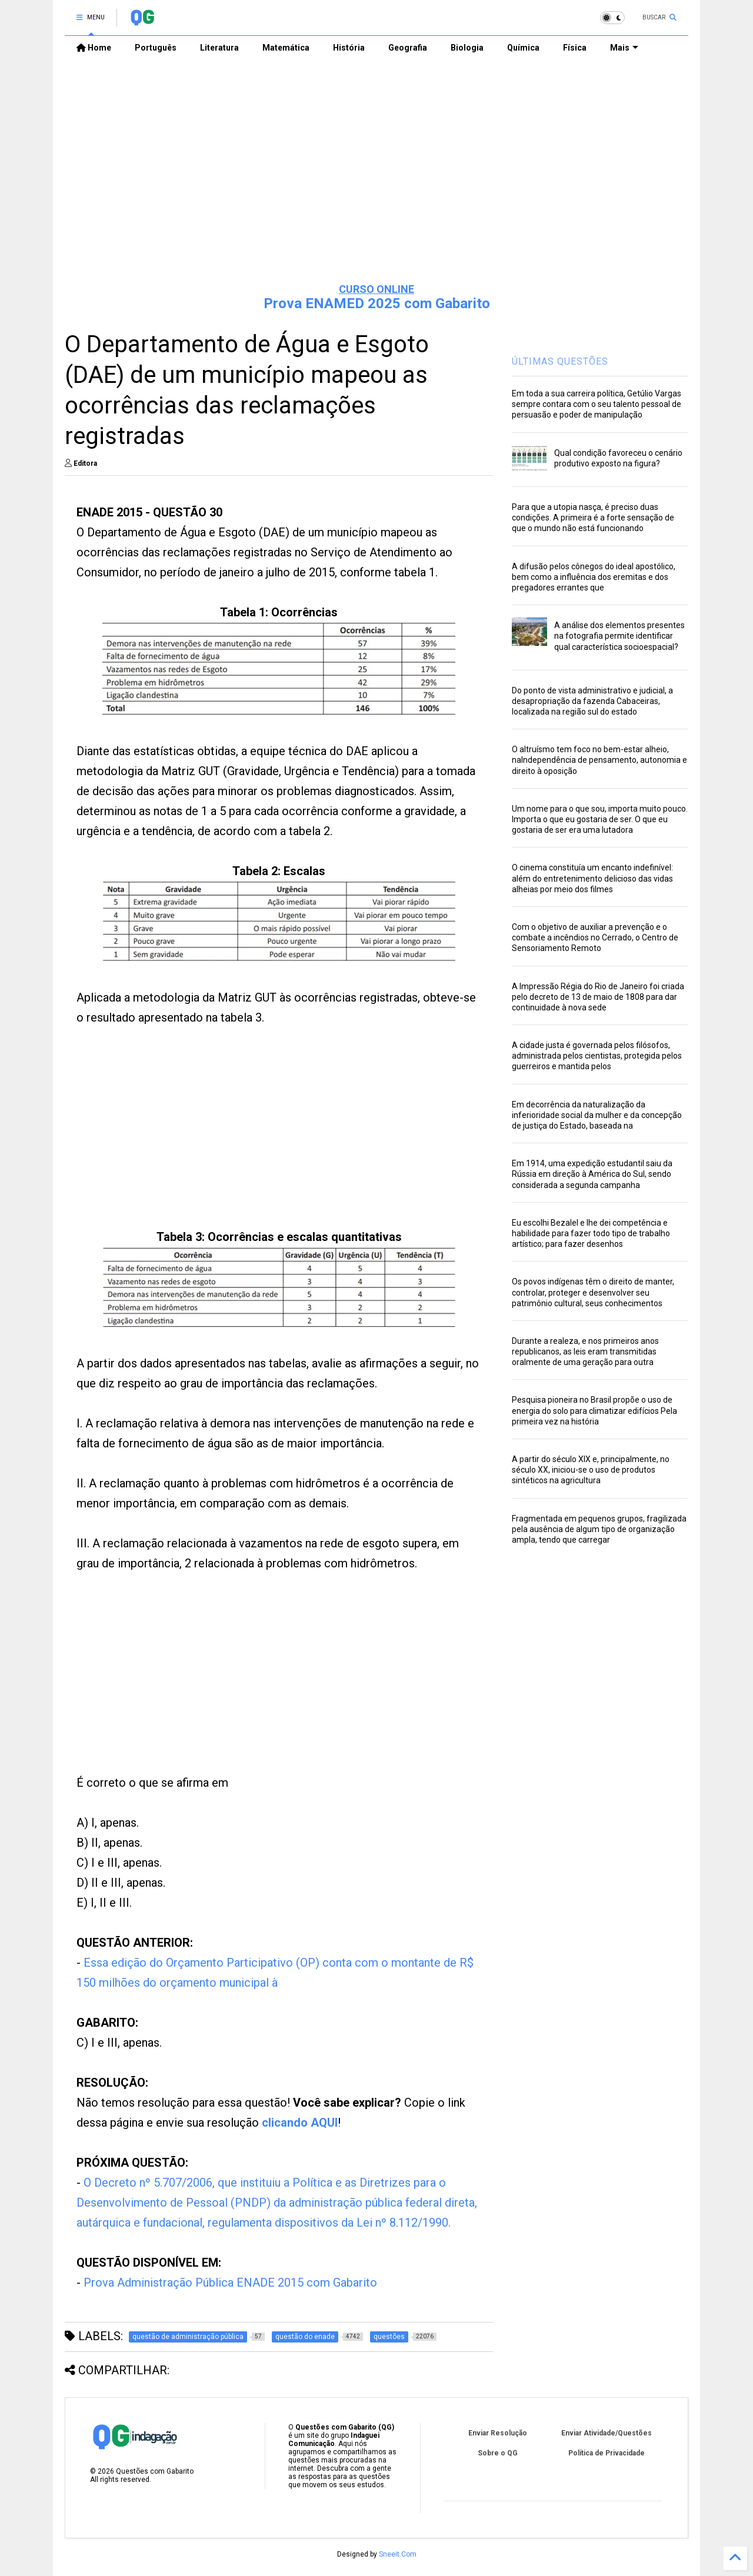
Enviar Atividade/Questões (606, 2433)
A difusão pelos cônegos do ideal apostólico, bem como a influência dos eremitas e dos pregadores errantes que (593, 577)
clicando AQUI (300, 2122)
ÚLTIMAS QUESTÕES (560, 361)
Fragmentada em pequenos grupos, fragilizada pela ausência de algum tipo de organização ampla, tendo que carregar (599, 1529)
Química (523, 47)
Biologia (467, 47)
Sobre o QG (498, 2453)
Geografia (407, 47)
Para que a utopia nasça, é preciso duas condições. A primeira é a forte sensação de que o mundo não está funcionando (593, 517)
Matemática (285, 47)
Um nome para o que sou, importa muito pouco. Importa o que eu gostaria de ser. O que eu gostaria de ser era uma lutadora (600, 819)
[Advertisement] (376, 183)
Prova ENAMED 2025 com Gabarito (377, 303)
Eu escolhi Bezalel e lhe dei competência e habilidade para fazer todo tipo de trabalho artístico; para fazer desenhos (591, 1233)
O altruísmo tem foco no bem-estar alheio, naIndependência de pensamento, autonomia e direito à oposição (599, 760)
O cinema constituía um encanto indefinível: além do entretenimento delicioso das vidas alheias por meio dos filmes (592, 878)
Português (155, 47)
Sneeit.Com (398, 2554)
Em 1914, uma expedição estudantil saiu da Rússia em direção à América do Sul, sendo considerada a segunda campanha (592, 1174)
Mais (624, 47)
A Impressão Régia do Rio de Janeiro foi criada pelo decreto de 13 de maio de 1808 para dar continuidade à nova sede (598, 997)
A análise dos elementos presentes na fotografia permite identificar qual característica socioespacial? (619, 635)
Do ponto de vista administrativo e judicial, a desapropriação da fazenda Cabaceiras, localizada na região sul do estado (592, 701)
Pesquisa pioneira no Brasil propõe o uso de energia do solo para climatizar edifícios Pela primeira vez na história (594, 1410)
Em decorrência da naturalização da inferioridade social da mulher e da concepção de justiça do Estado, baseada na (597, 1115)
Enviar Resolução (497, 2433)
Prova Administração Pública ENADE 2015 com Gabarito (230, 2282)
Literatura (219, 47)
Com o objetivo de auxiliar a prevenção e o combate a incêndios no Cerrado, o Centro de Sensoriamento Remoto (595, 937)
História (349, 47)
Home (93, 47)
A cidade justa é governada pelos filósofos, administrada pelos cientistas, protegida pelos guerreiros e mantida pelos (597, 1055)
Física (575, 47)
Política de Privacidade (606, 2453)
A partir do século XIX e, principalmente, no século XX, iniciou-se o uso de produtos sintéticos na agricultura (590, 1469)
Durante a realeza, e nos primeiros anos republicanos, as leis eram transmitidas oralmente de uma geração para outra (585, 1351)
